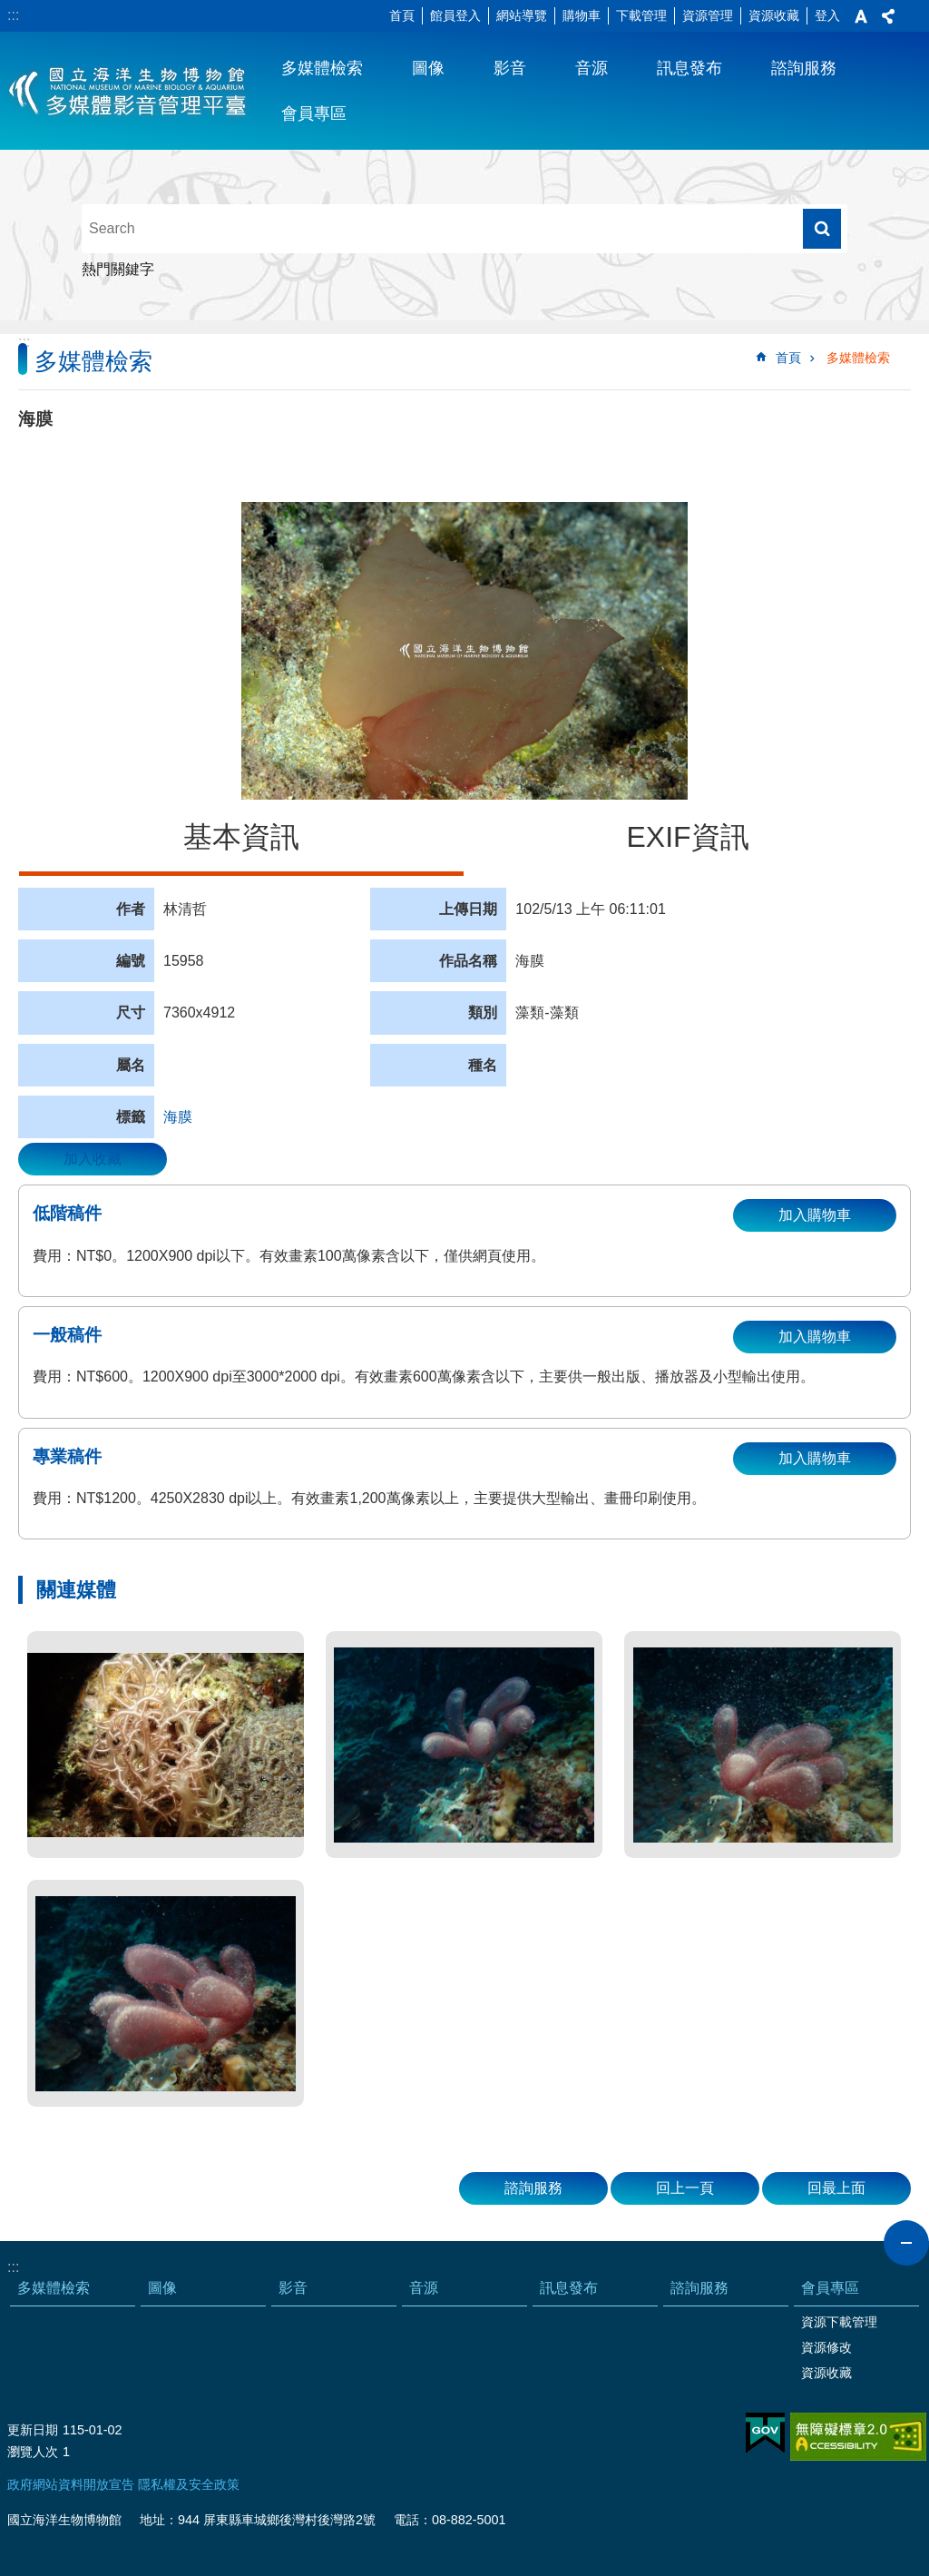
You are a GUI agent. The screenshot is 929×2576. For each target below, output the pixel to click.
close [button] (906, 2243)
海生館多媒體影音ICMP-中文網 (128, 91)
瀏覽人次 (32, 2451)
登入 (827, 15)
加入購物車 (814, 1215)
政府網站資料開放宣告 (70, 2484)
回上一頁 (685, 2188)
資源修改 (826, 2347)
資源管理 (707, 15)
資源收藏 (773, 15)
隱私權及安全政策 (189, 2484)
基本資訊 (241, 837)
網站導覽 (521, 15)
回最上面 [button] (836, 2188)
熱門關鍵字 (118, 269)
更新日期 (32, 2430)
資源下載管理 (839, 2322)
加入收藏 (93, 1158)
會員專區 (314, 113)
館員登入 (455, 15)
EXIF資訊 (687, 837)
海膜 (177, 1117)
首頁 (402, 15)
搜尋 (822, 229)
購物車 (581, 15)
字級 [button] (861, 16)
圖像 (428, 68)
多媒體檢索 (322, 68)
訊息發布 (689, 68)
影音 (510, 68)
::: (13, 15)
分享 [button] (888, 16)
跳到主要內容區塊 (9, 9)
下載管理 (641, 15)
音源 (591, 68)
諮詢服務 (803, 68)
